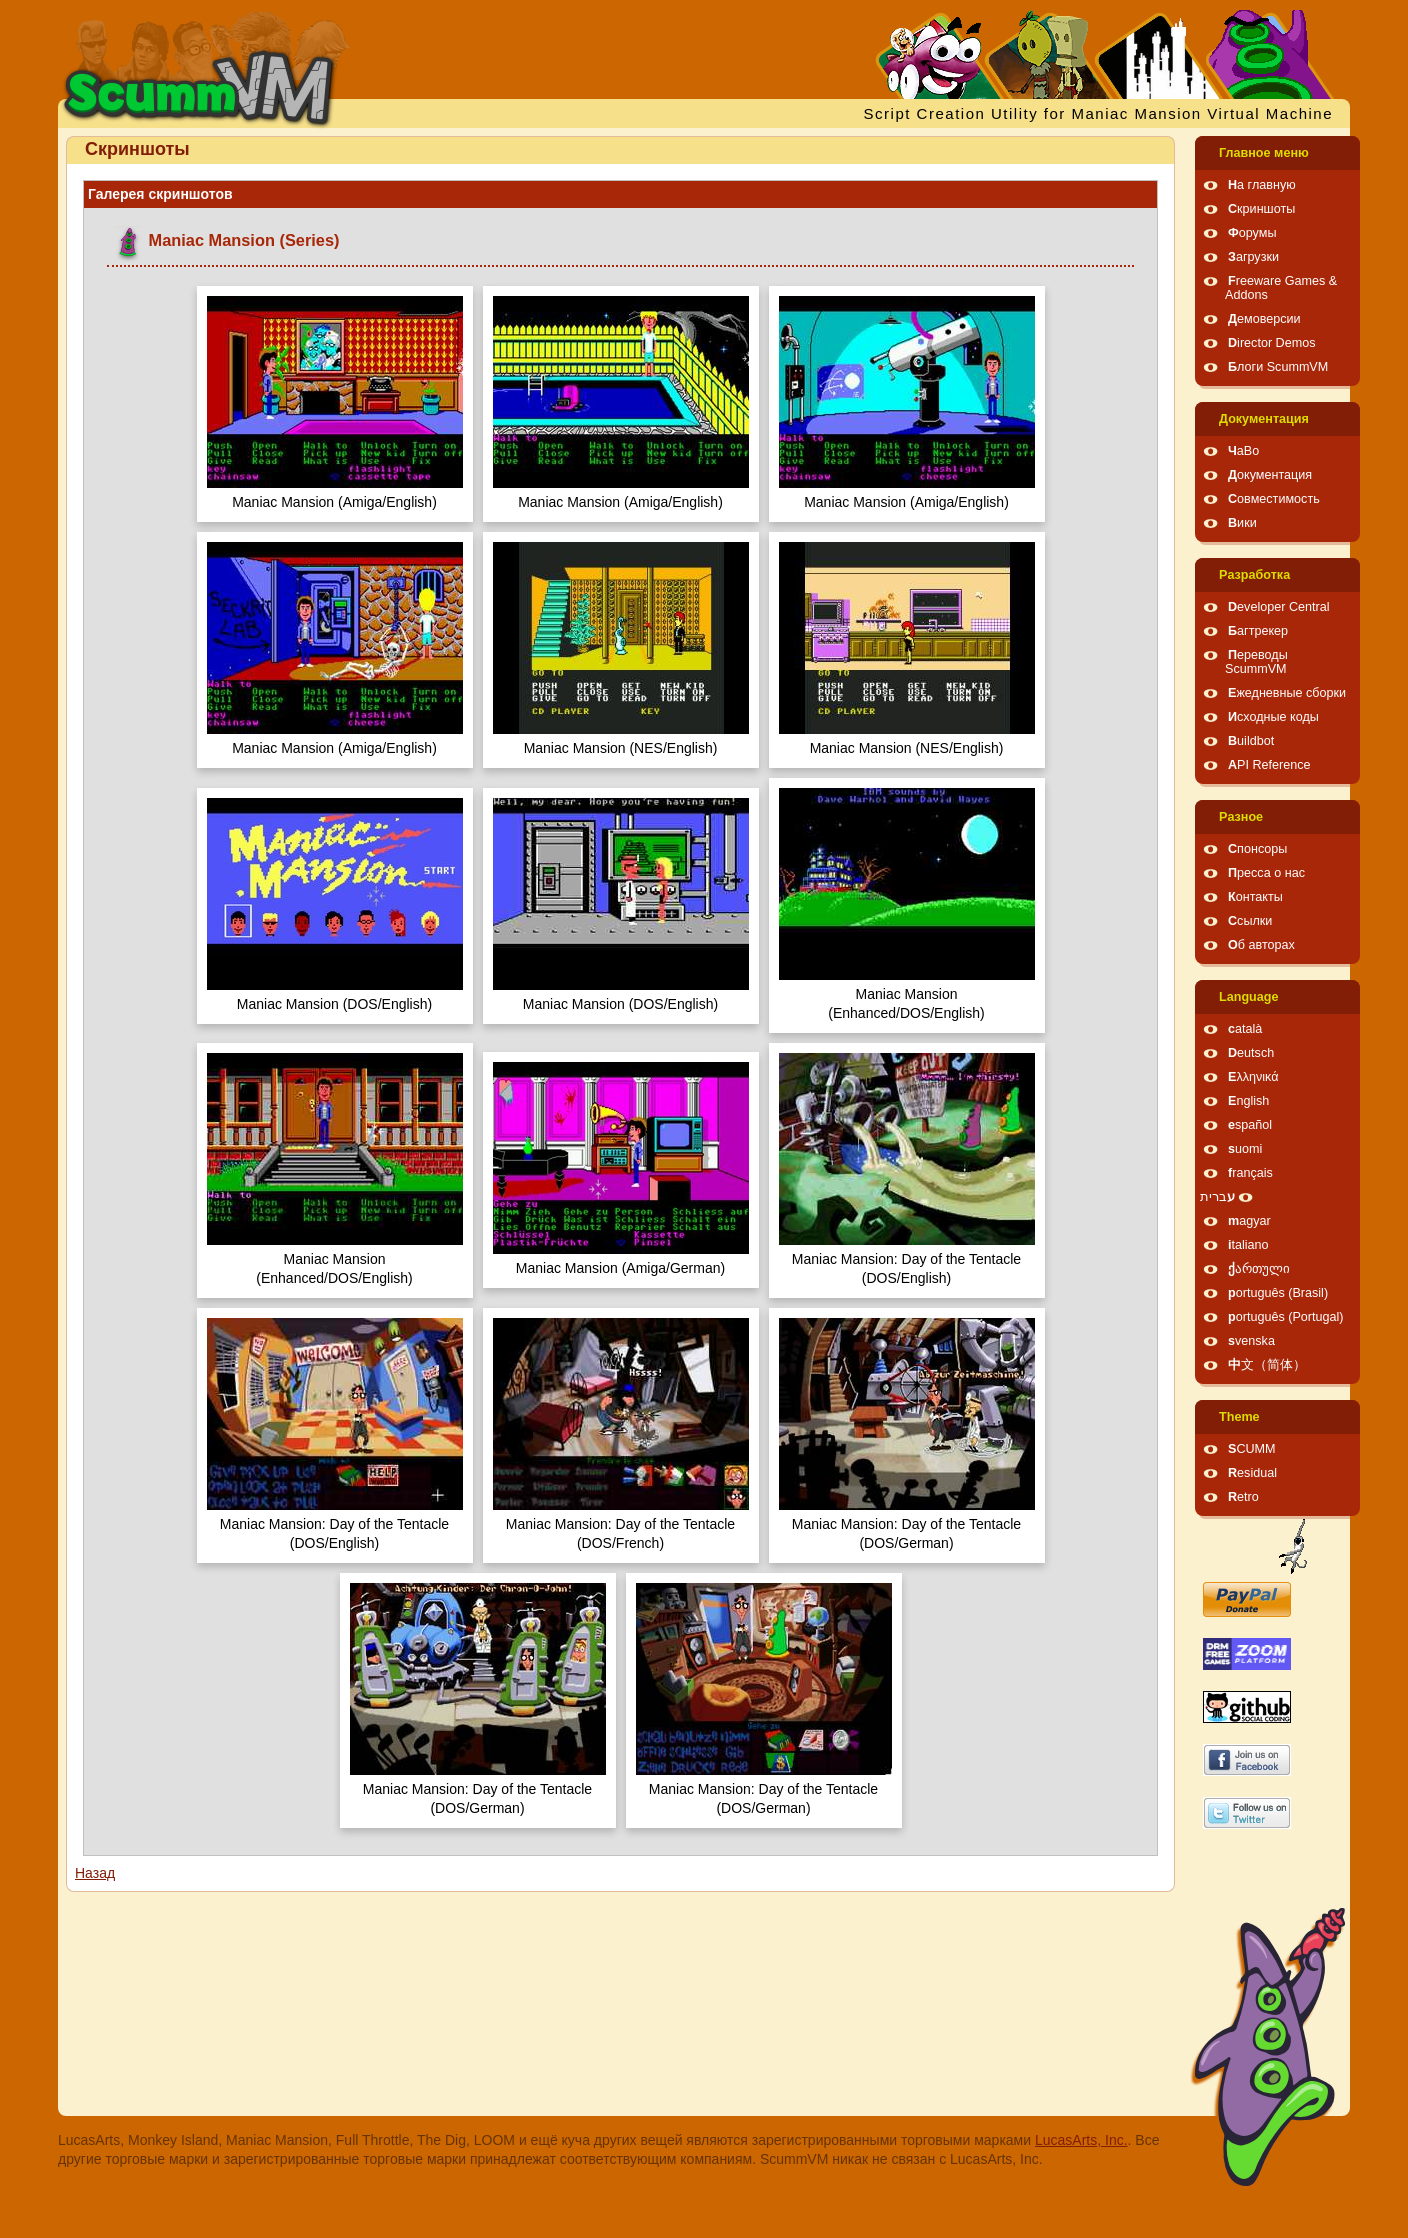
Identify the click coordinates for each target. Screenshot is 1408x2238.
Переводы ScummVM (1256, 662)
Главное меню (1264, 153)
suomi (1245, 1149)
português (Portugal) (1286, 1317)
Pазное (1241, 817)
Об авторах (1261, 945)
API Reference (1269, 765)
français (1250, 1173)
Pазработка (1254, 575)
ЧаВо (1243, 451)
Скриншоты (1261, 209)
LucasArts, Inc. (1081, 2140)
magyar (1249, 1221)
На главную (1262, 185)
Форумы (1252, 233)
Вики (1242, 523)
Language (1248, 997)
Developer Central (1279, 607)
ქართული (1259, 1269)
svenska (1251, 1341)
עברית (1217, 1197)
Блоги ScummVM (1278, 367)
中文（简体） (1267, 1365)
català (1245, 1029)
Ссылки (1250, 921)
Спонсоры (1257, 849)
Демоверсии (1264, 319)
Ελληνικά (1253, 1077)
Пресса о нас (1266, 873)
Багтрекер (1258, 631)
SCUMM (1252, 1449)
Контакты (1255, 897)
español (1250, 1125)
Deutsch (1251, 1053)
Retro (1243, 1497)
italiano (1248, 1245)
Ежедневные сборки (1287, 693)
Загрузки (1253, 257)
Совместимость (1274, 499)
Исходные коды (1273, 717)
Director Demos (1272, 343)
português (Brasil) (1278, 1293)
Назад (95, 1873)
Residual (1252, 1473)
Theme (1239, 1417)
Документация (1264, 419)
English (1248, 1101)
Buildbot (1251, 741)
